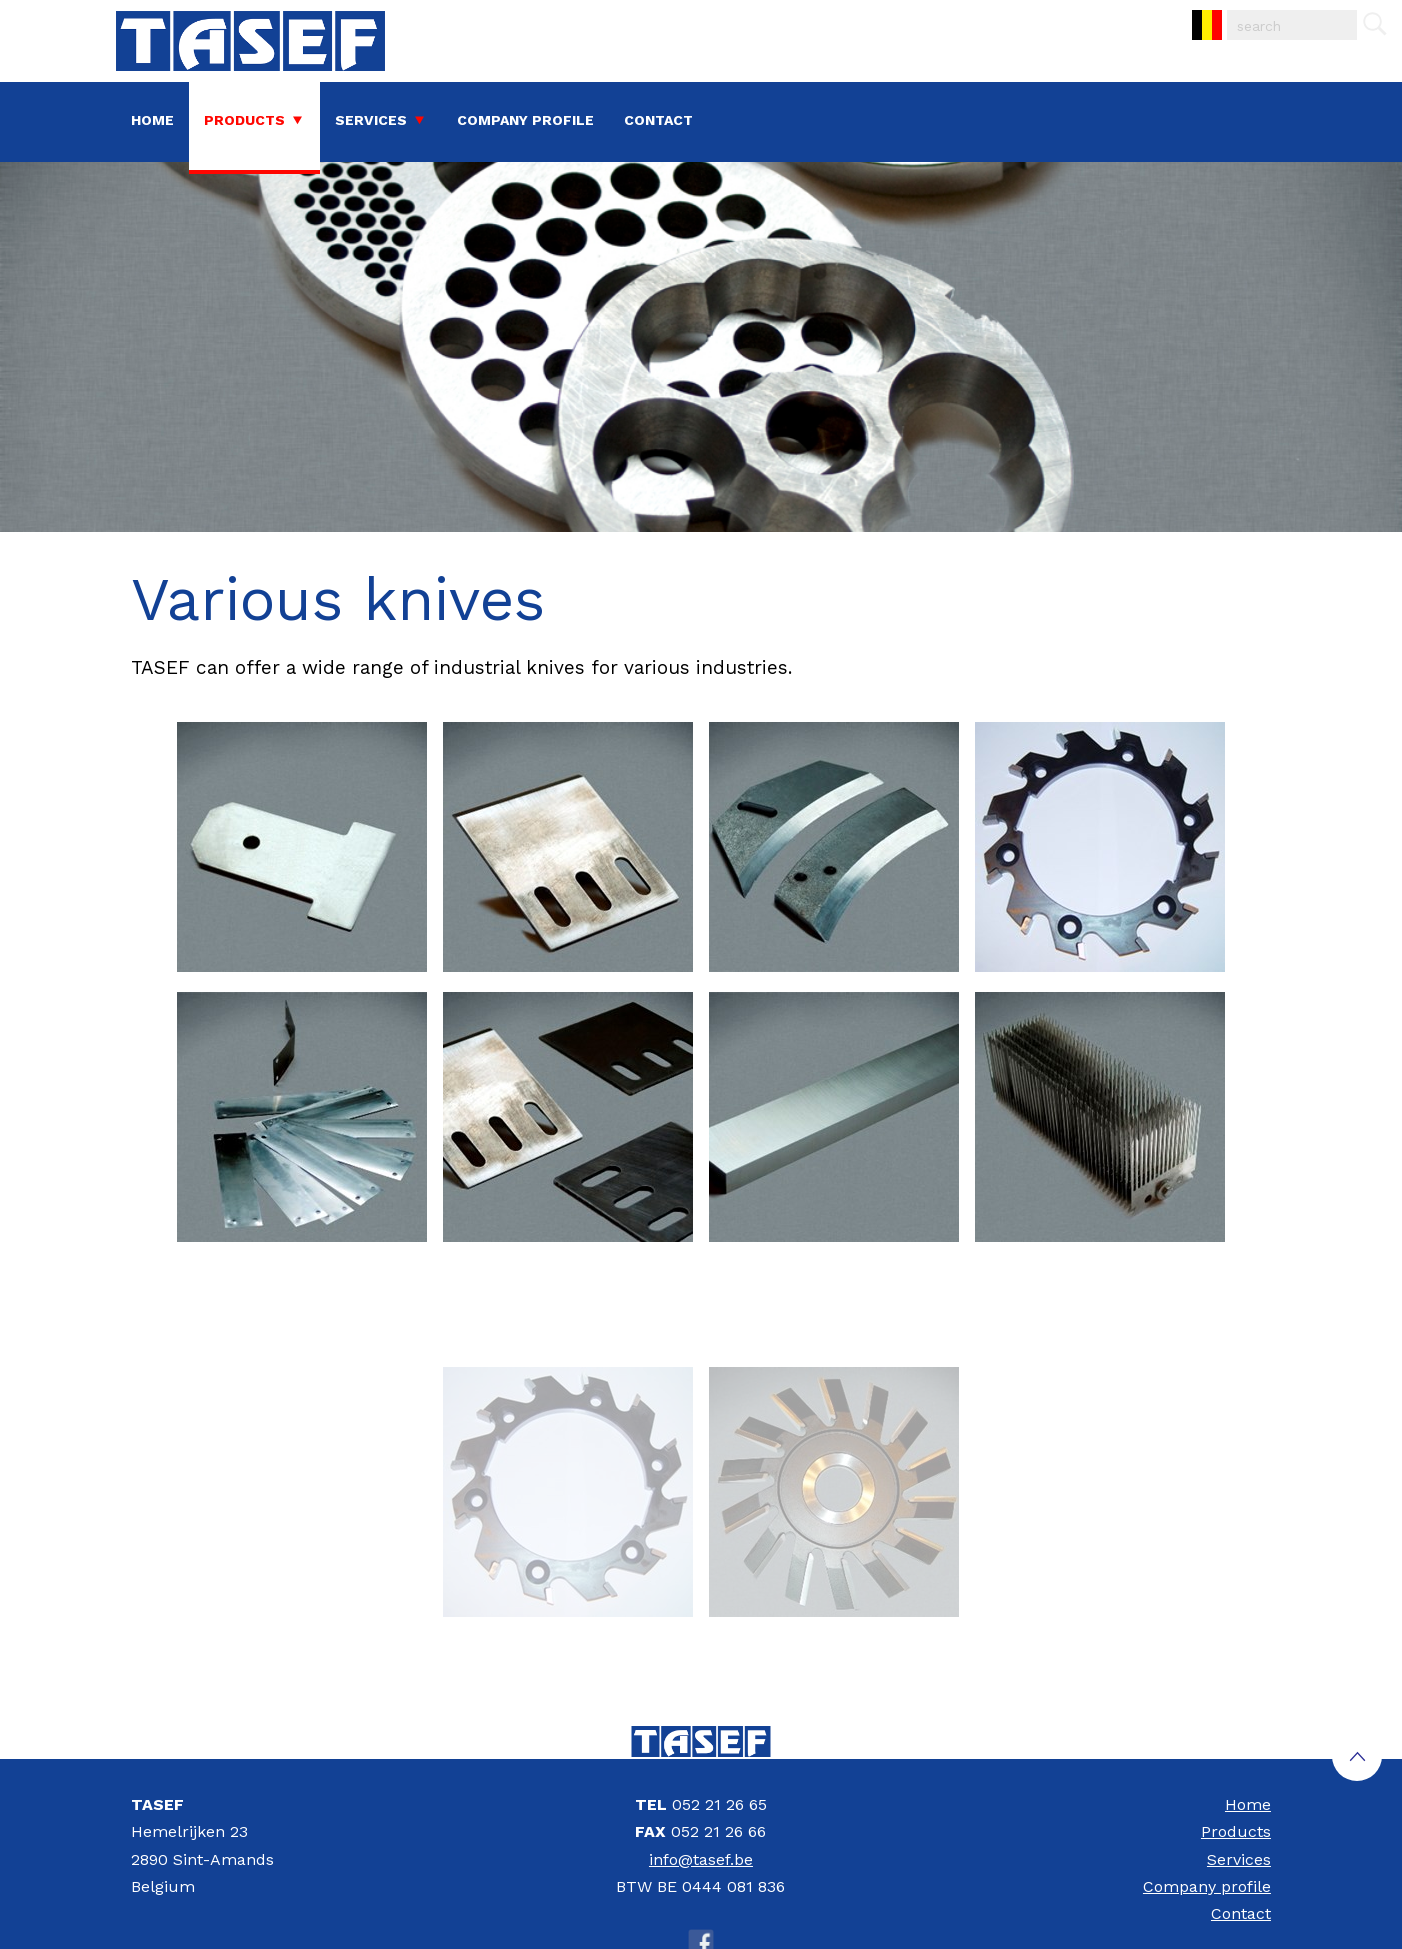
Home (152, 120)
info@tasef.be (701, 1859)
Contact (658, 120)
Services (371, 120)
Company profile (525, 120)
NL (1193, 10)
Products (244, 120)
